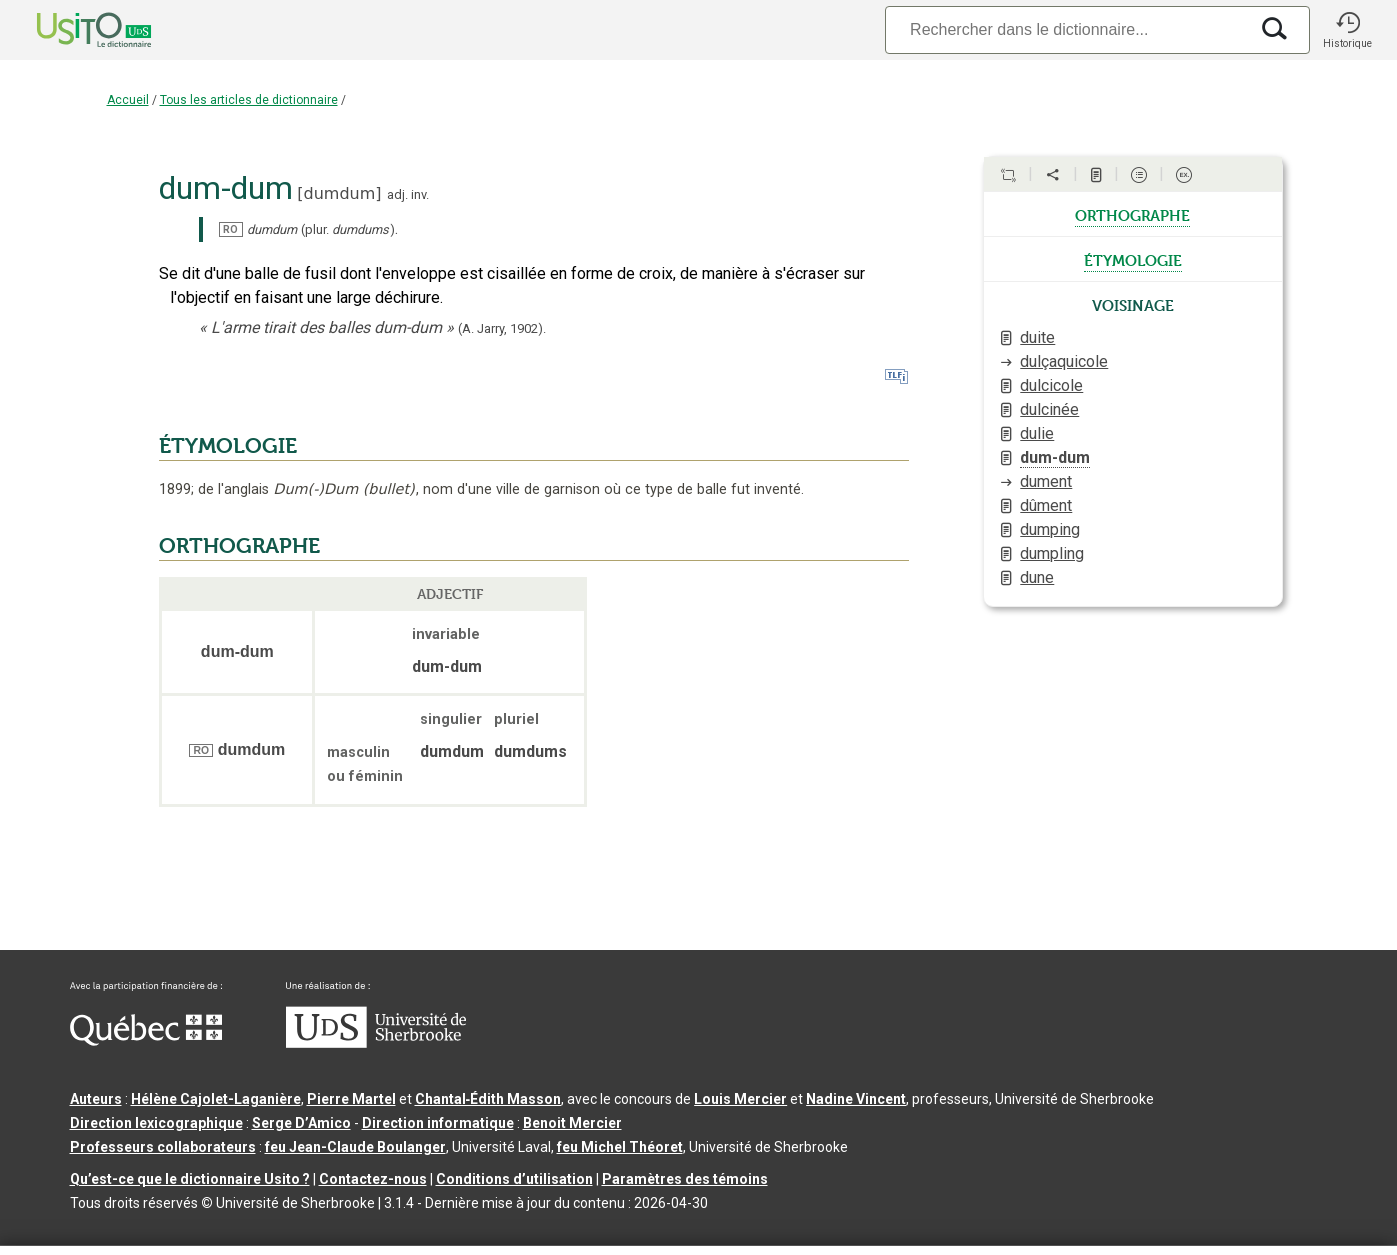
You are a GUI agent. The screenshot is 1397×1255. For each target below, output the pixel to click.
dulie (1037, 433)
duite (1037, 337)
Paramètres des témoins (685, 1179)
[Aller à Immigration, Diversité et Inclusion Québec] (146, 1041)
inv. (420, 194)
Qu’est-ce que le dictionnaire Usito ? (190, 1179)
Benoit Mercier (572, 1123)
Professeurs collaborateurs (163, 1147)
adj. (397, 194)
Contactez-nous (373, 1179)
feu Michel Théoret (620, 1147)
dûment (1046, 505)
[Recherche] (1066, 29)
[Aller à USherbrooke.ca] (376, 1043)
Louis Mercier (740, 1099)
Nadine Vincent (856, 1099)
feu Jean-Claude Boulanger (355, 1147)
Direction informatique (438, 1123)
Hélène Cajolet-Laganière (216, 1099)
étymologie (1133, 259)
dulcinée (1049, 409)
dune (1037, 577)
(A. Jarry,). (502, 328)
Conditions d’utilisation (514, 1179)
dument (1046, 481)
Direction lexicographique (156, 1123)
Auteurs (96, 1099)
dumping (1050, 529)
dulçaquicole (1064, 361)
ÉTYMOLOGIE (228, 446)
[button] (1348, 30)
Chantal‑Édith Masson (488, 1099)
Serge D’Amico (301, 1123)
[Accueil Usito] (72, 30)
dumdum (340, 193)
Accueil (128, 100)
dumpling (1052, 553)
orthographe (1132, 214)
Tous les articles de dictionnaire (249, 100)
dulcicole (1051, 385)
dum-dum (1055, 457)
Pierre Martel (351, 1099)
